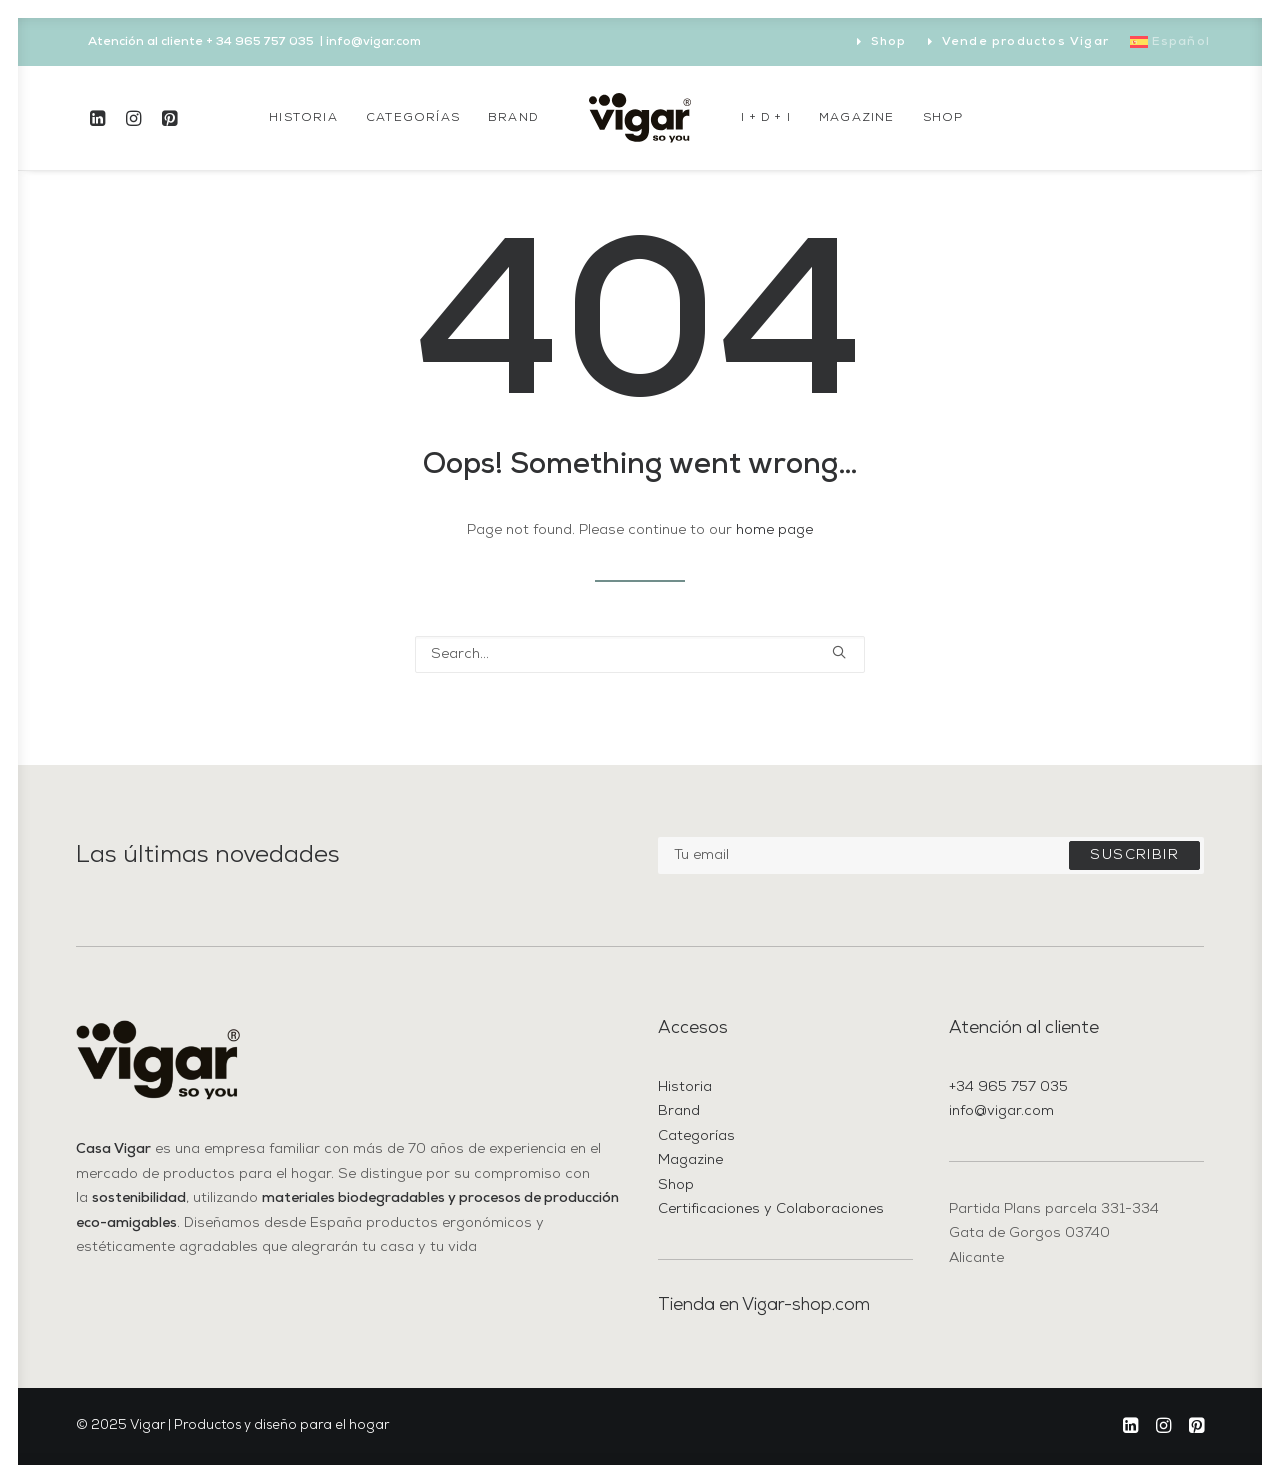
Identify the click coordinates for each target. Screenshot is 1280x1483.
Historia (303, 118)
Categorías (413, 118)
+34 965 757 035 (1008, 1087)
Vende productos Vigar (1025, 42)
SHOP (943, 118)
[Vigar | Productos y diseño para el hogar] (640, 118)
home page (774, 530)
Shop (889, 42)
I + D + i (766, 118)
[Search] (640, 654)
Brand (513, 118)
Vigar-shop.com (806, 1305)
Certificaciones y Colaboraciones (771, 1209)
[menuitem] (882, 42)
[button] (101, 118)
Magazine (857, 118)
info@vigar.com (1001, 1111)
